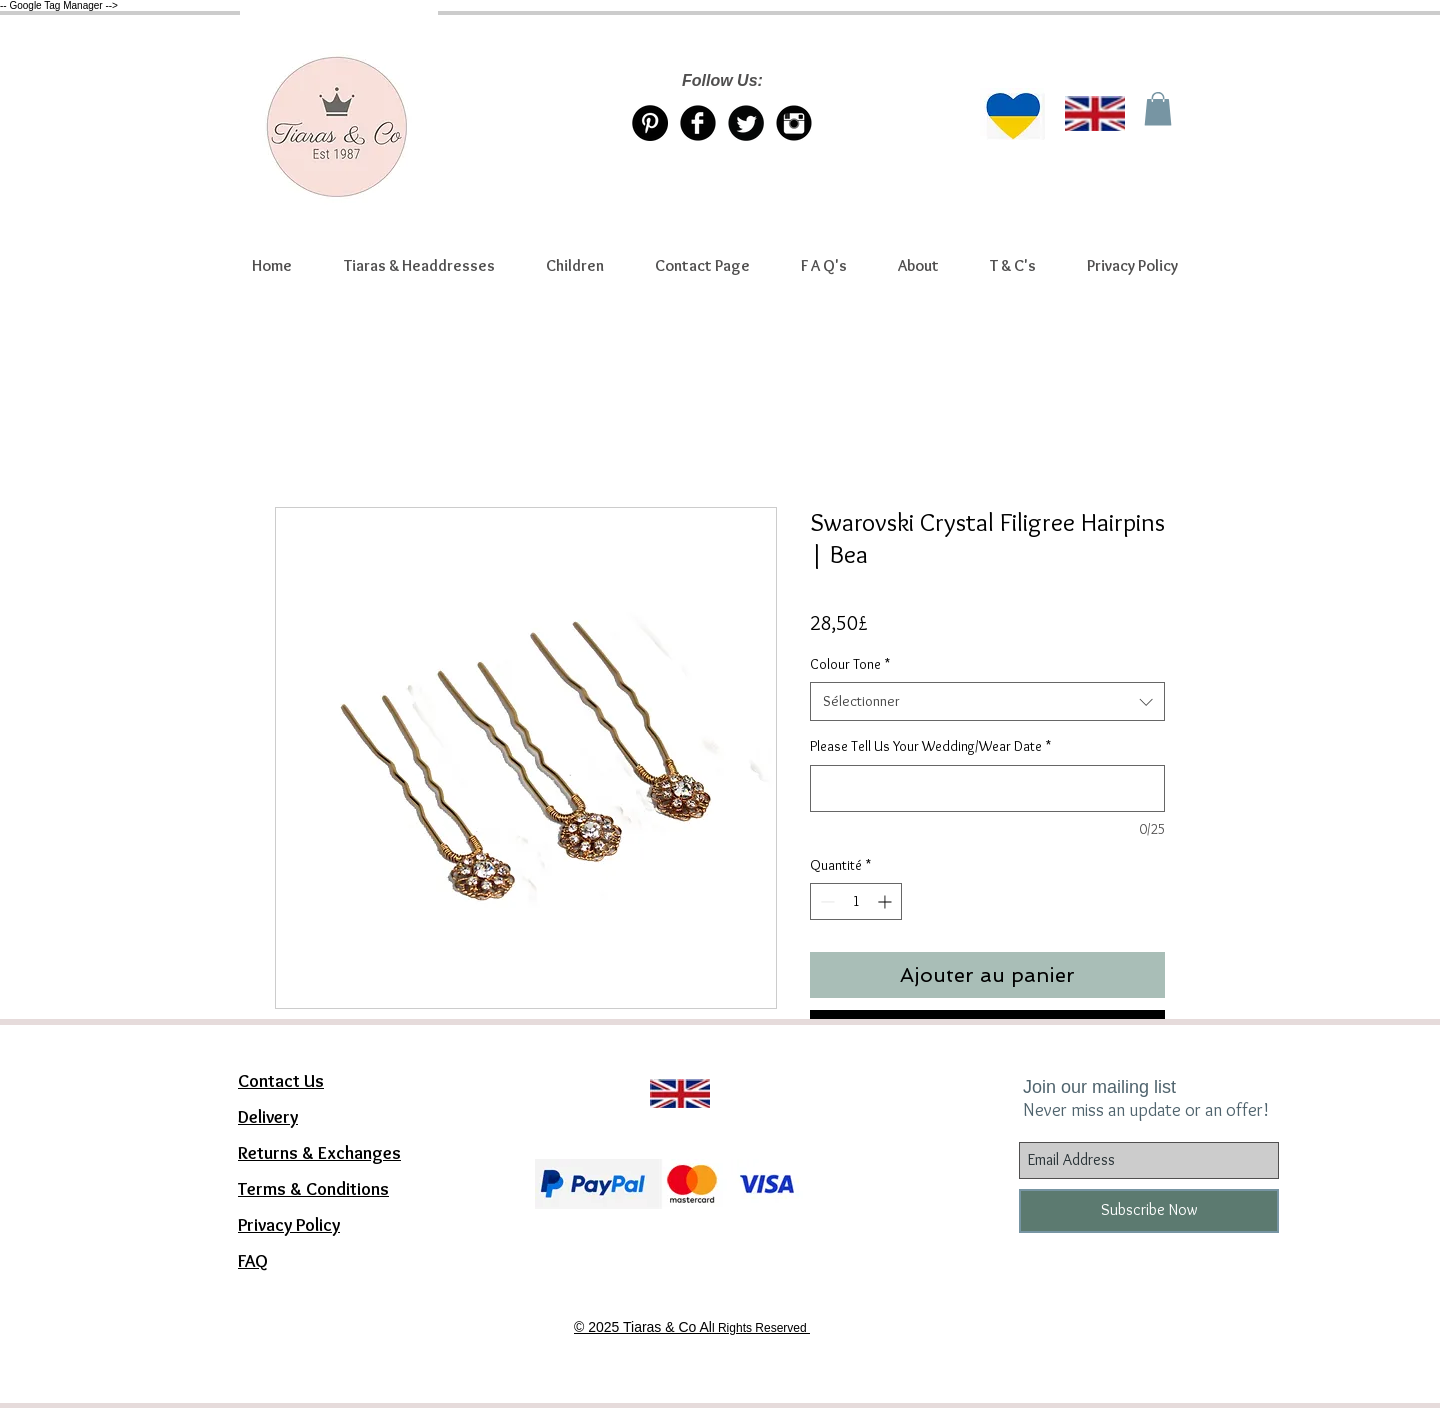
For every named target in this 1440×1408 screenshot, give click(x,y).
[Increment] (886, 901)
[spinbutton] (856, 901)
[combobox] (987, 701)
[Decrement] (825, 901)
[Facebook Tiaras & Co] (698, 123)
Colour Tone (850, 664)
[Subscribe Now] (1149, 1211)
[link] (1158, 108)
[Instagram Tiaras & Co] (794, 123)
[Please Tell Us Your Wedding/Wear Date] (987, 788)
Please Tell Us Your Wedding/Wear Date (930, 746)
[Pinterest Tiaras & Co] (650, 123)
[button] (419, 266)
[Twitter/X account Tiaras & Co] (746, 123)
